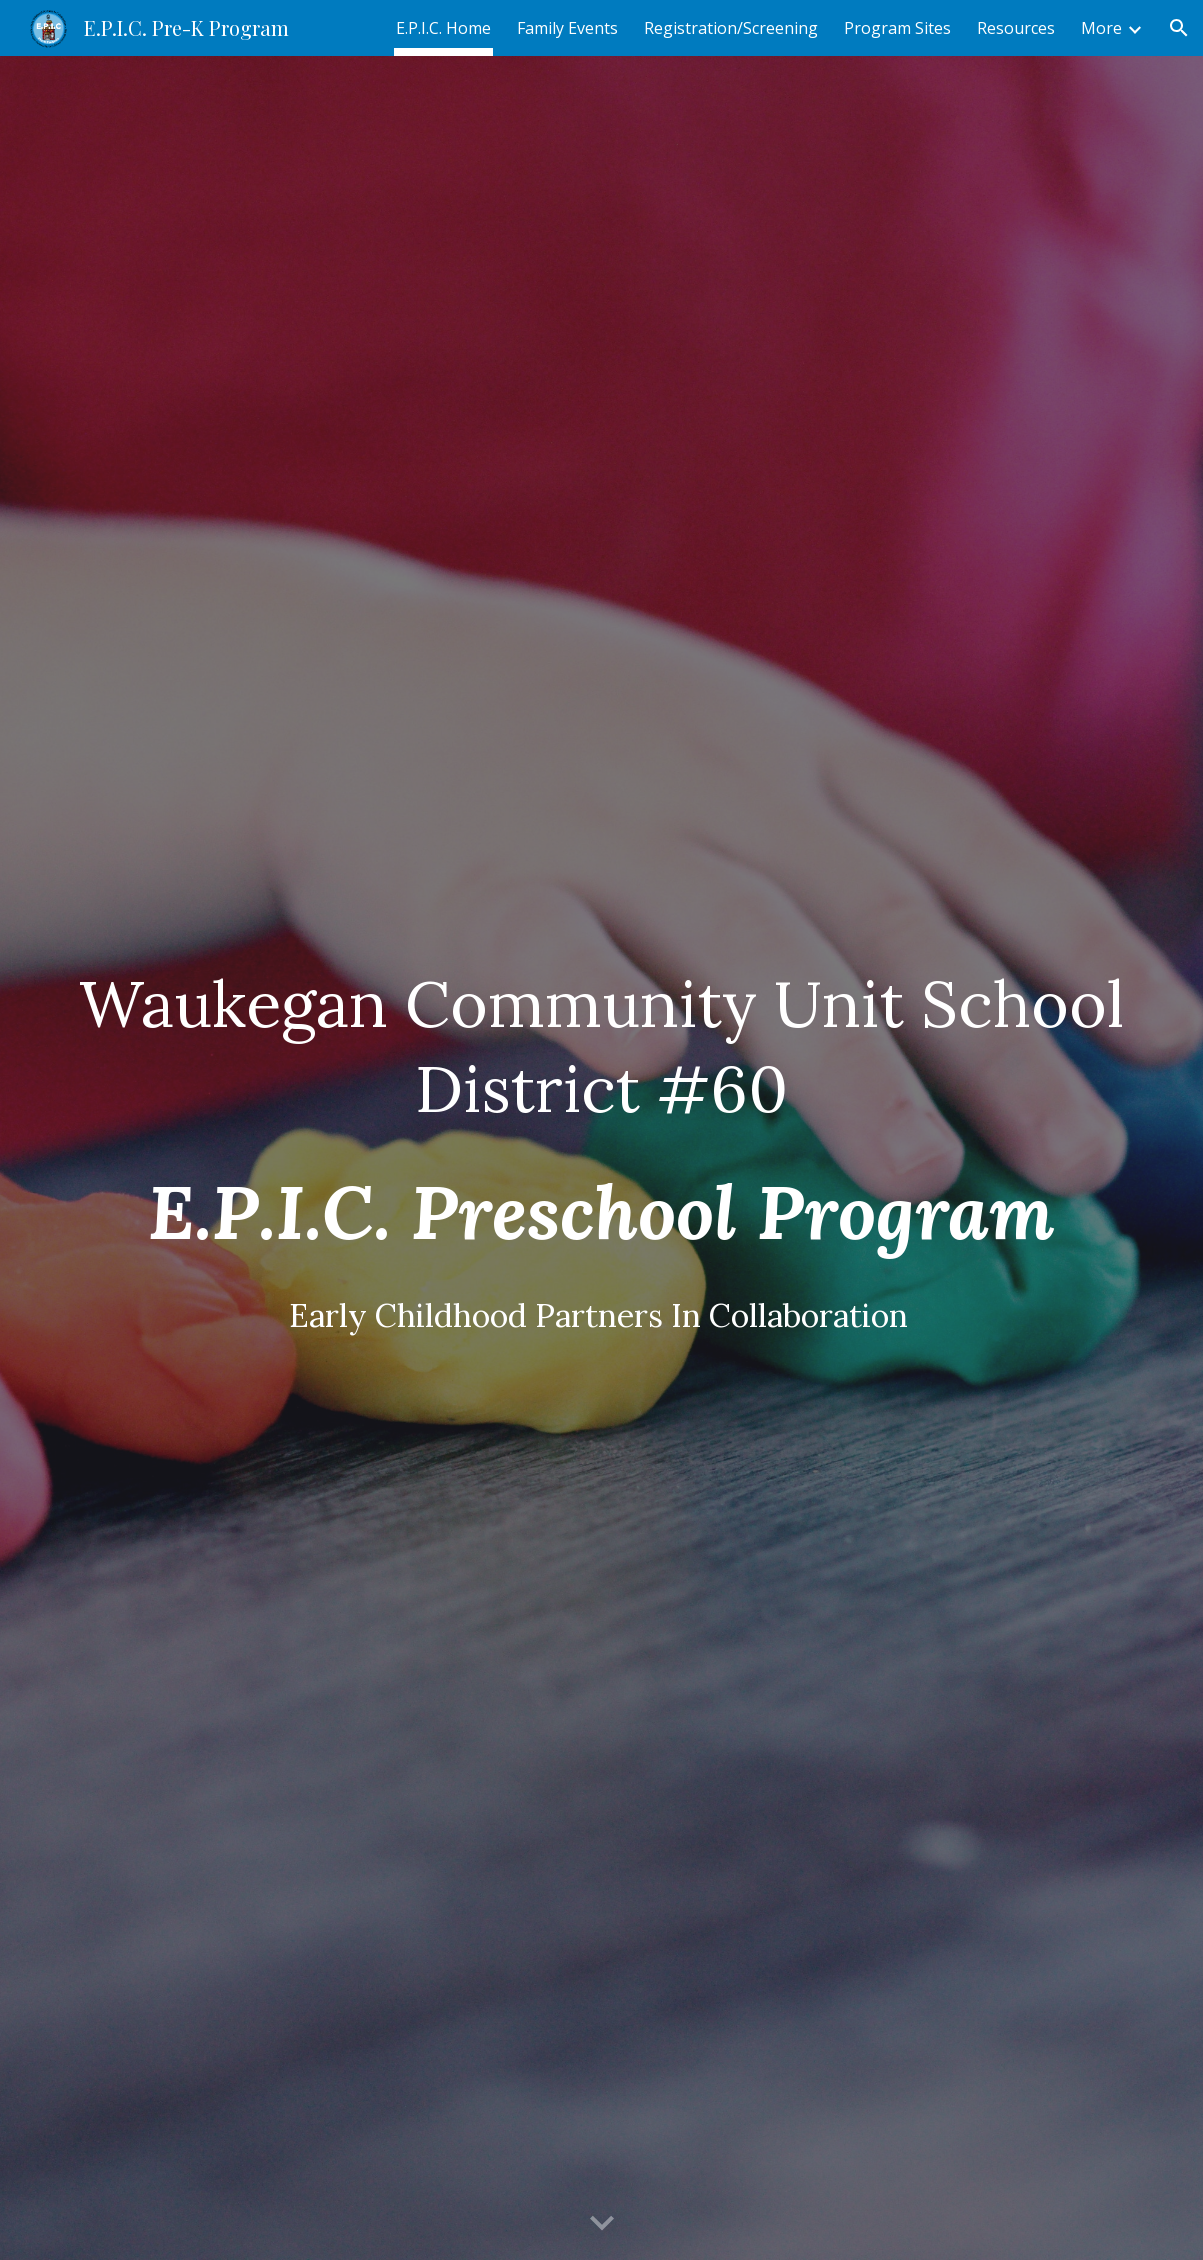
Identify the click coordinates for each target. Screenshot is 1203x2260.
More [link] (1101, 28)
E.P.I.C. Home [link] (443, 28)
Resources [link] (1016, 28)
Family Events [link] (567, 28)
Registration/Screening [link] (731, 28)
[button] (1179, 28)
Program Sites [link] (897, 28)
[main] (601, 1158)
